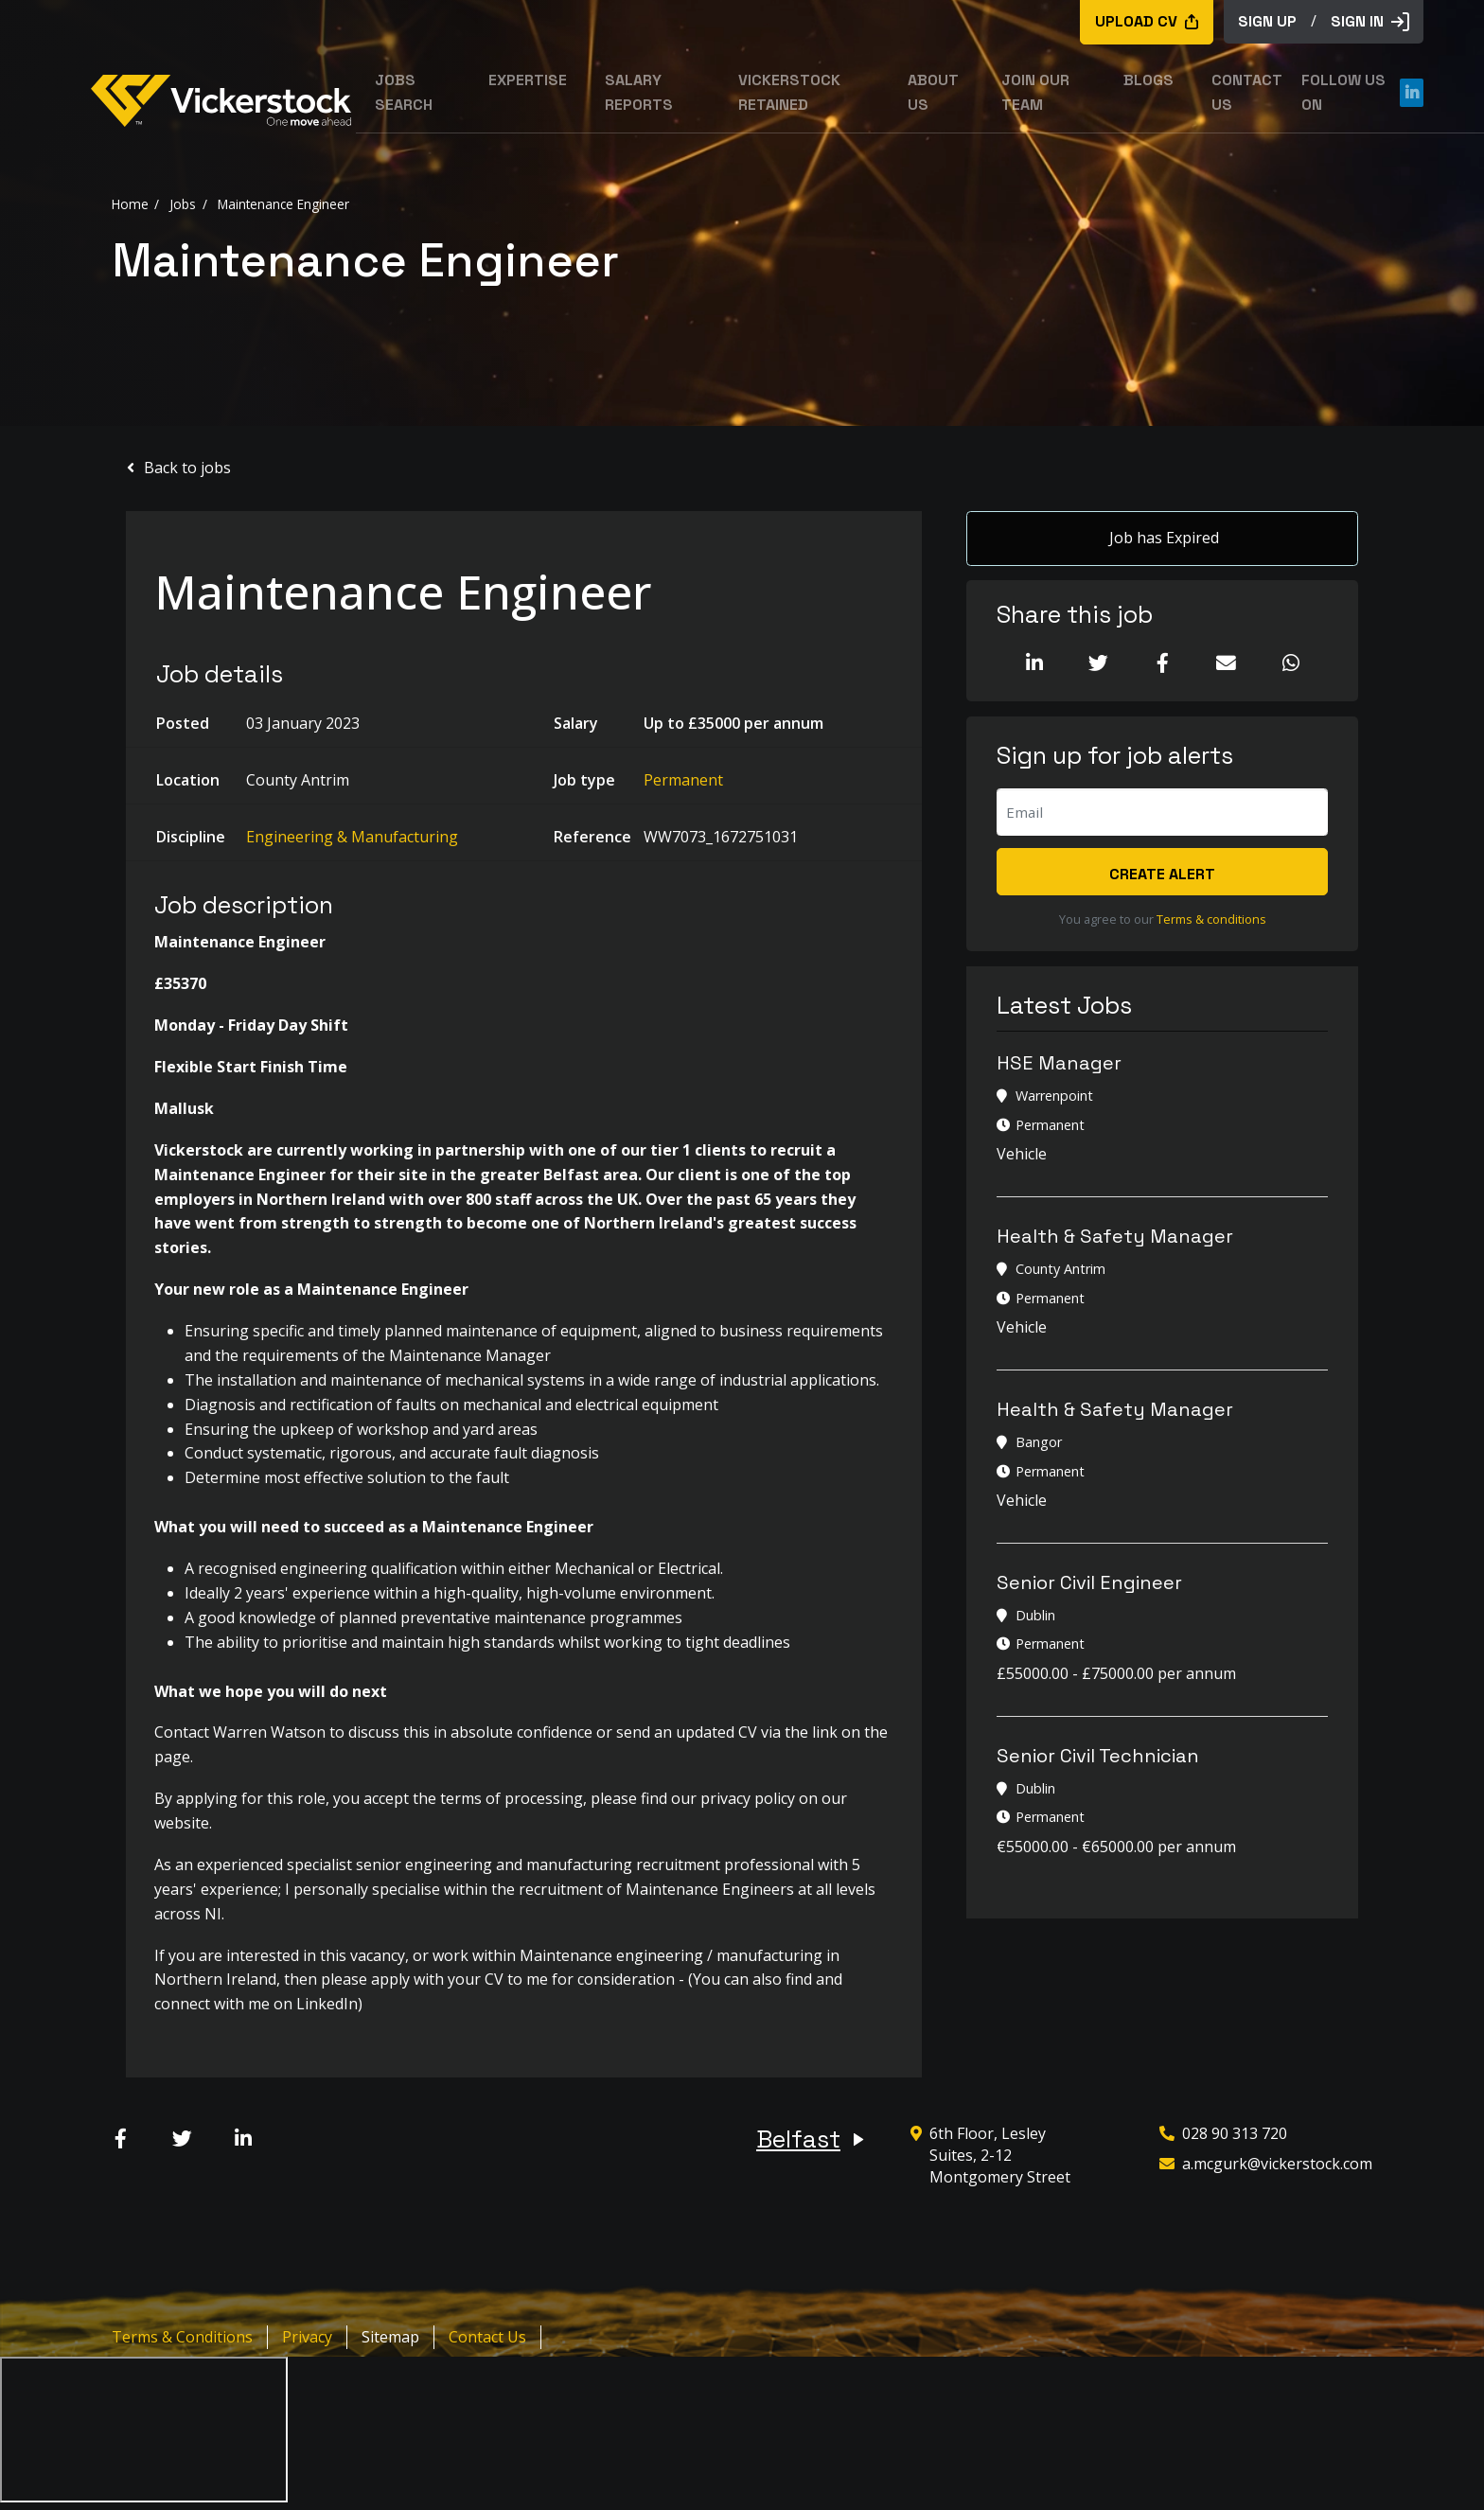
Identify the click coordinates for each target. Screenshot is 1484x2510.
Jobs (182, 203)
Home (130, 203)
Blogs (1148, 80)
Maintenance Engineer (283, 203)
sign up (1267, 21)
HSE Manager (1059, 1064)
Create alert (1162, 874)
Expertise (527, 80)
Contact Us (487, 2336)
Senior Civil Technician (1098, 1755)
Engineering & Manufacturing (352, 836)
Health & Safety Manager (1115, 1236)
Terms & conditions (1211, 919)
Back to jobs (187, 467)
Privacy (307, 2336)
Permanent (683, 779)
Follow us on (1362, 92)
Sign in (1370, 21)
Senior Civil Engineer (1089, 1582)
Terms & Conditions (182, 2336)
